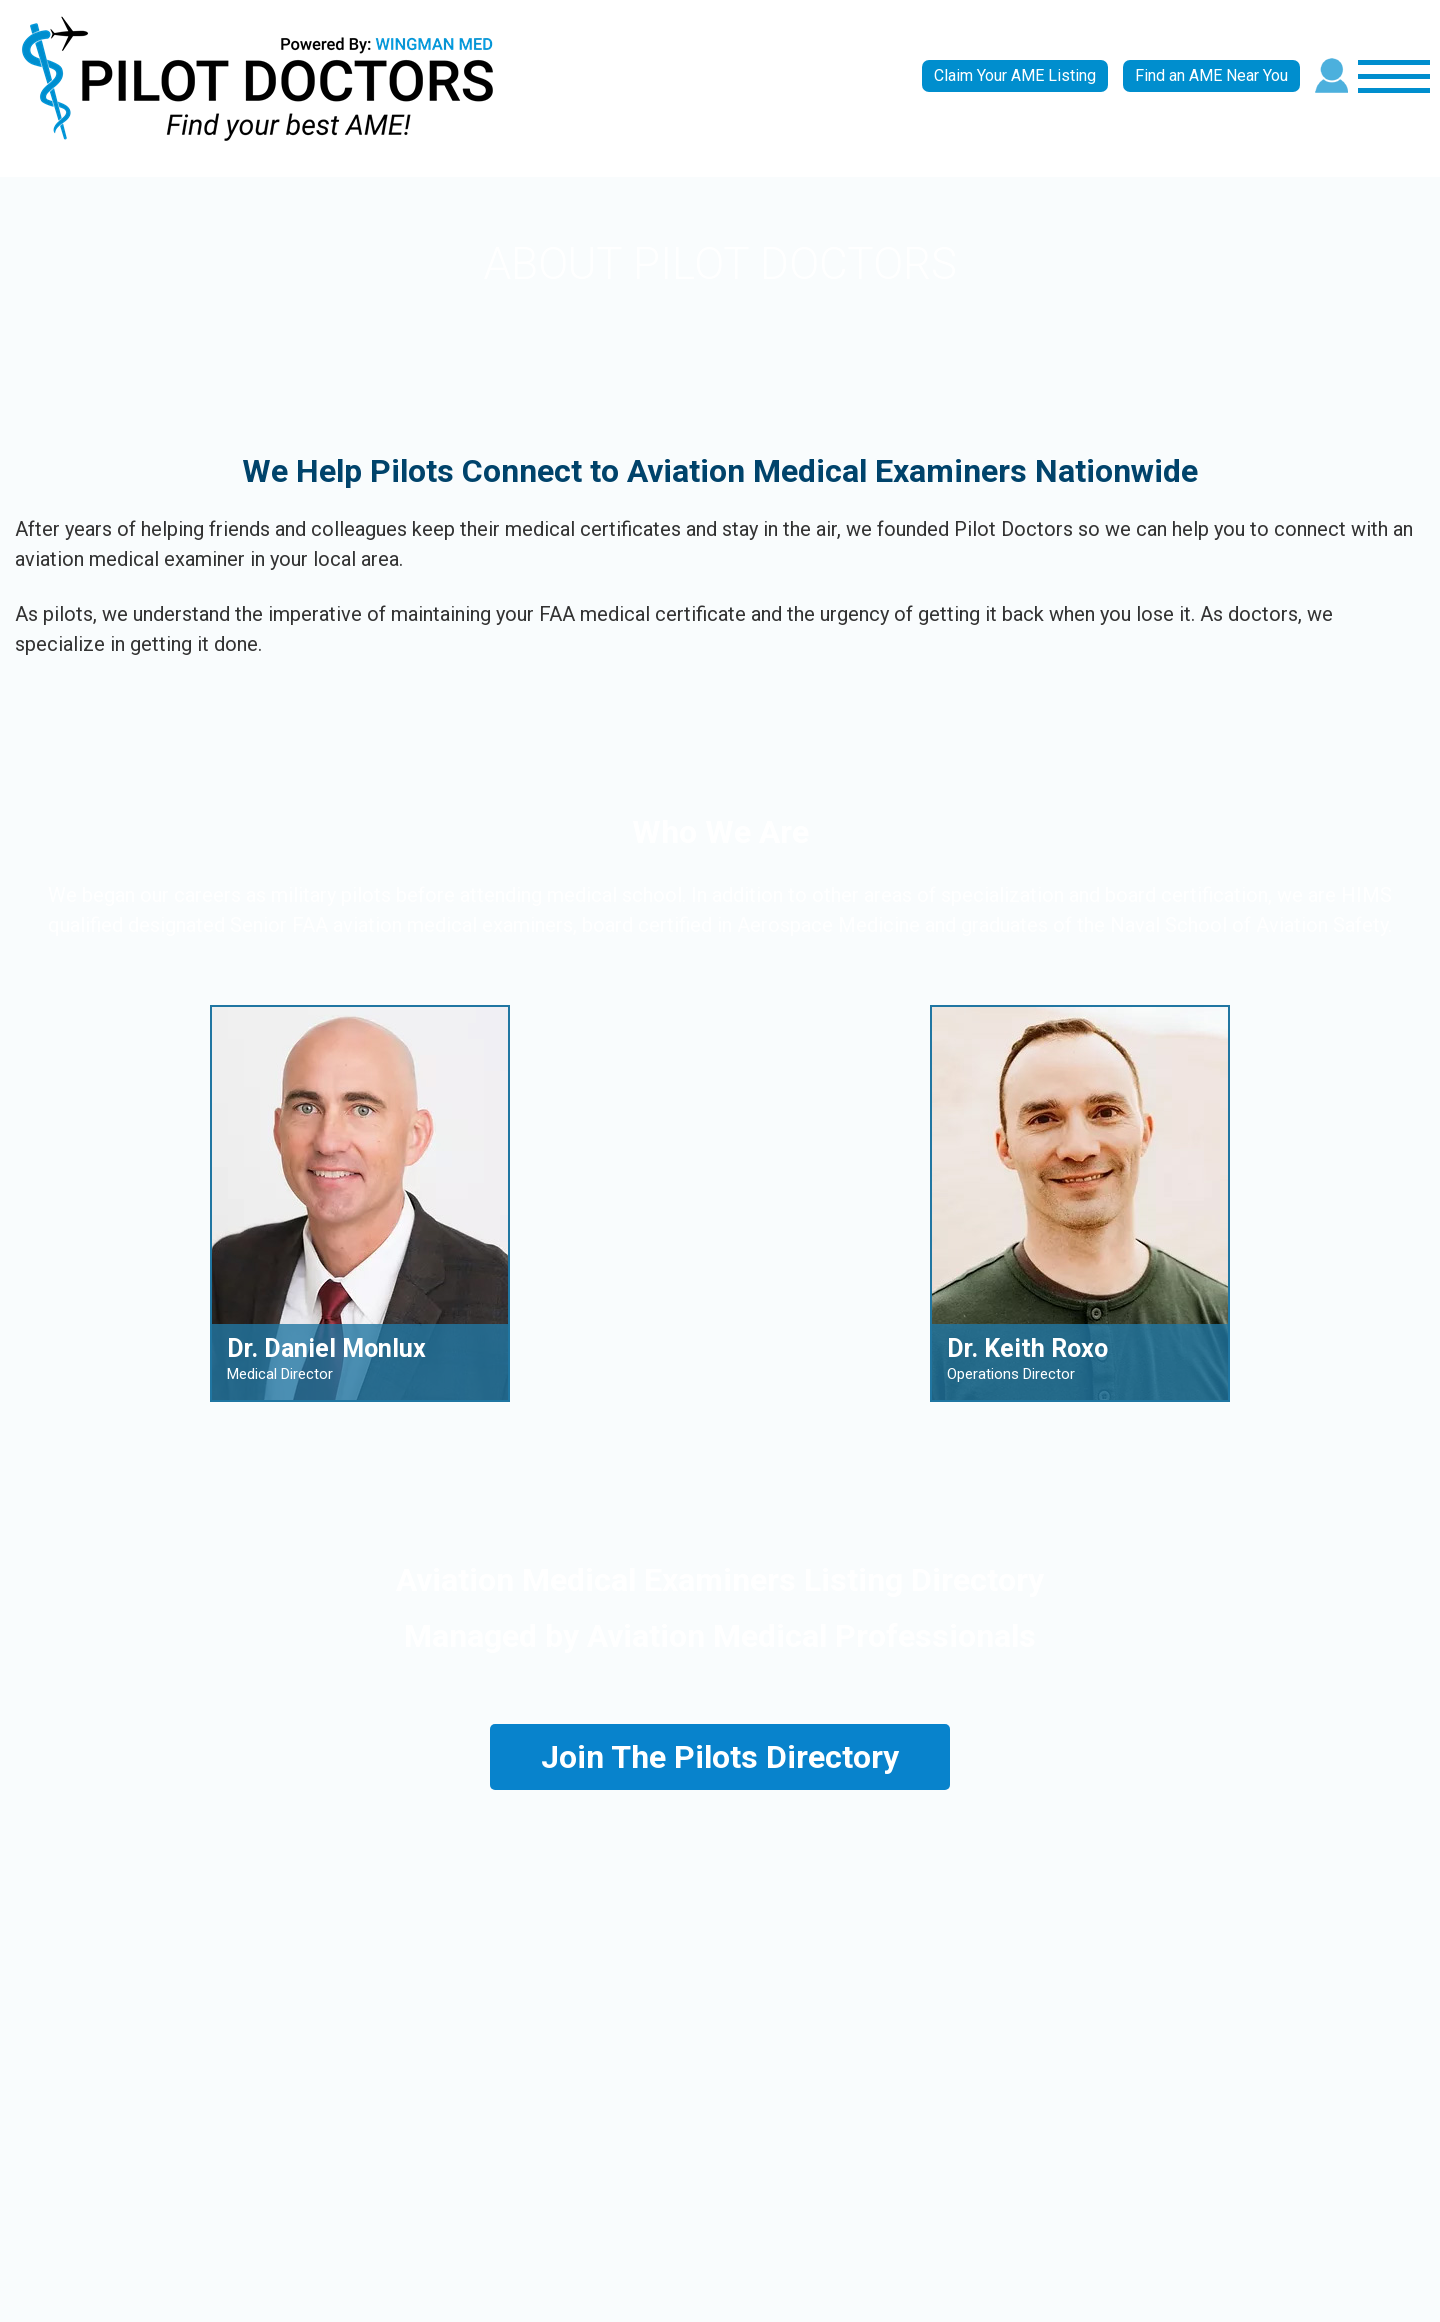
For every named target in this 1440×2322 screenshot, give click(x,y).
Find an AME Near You (1211, 75)
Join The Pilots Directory (720, 1757)
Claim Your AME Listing (1015, 75)
